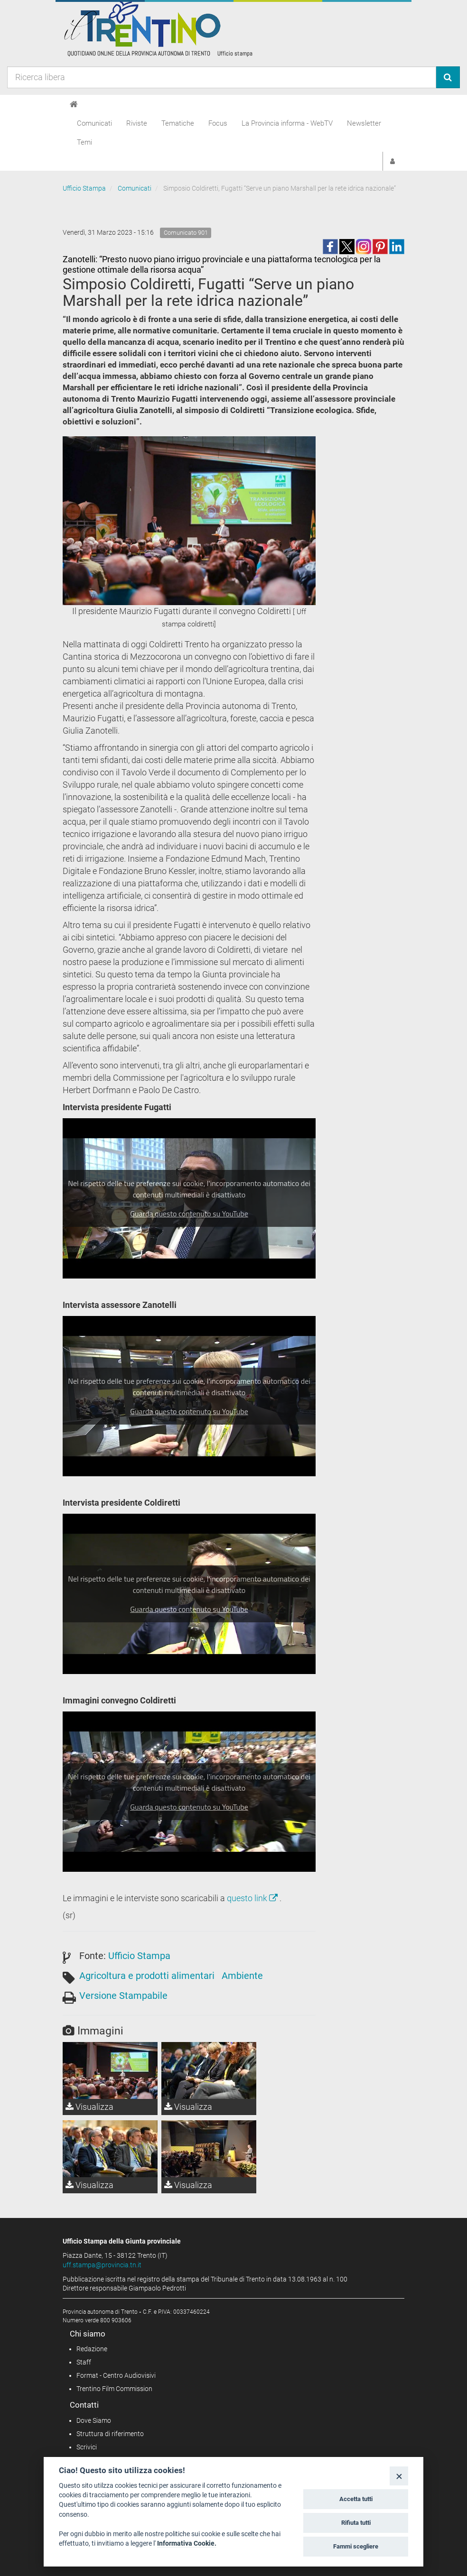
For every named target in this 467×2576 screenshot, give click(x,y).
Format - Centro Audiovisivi (116, 2375)
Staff (83, 2362)
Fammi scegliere (355, 2546)
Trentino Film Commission (114, 2388)
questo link (253, 1898)
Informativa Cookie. (186, 2543)
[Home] (74, 104)
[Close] (399, 2475)
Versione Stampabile (123, 1995)
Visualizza (89, 2107)
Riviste (136, 123)
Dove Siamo (93, 2420)
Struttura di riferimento (110, 2434)
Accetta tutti (356, 2498)
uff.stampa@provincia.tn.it (102, 2265)
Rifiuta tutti (356, 2522)
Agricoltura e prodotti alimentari (147, 1975)
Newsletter (364, 123)
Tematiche (177, 123)
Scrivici (86, 2447)
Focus (217, 123)
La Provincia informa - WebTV (287, 123)
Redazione (91, 2349)
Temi (84, 142)
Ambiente (242, 1975)
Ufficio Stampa (84, 188)
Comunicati (94, 123)
